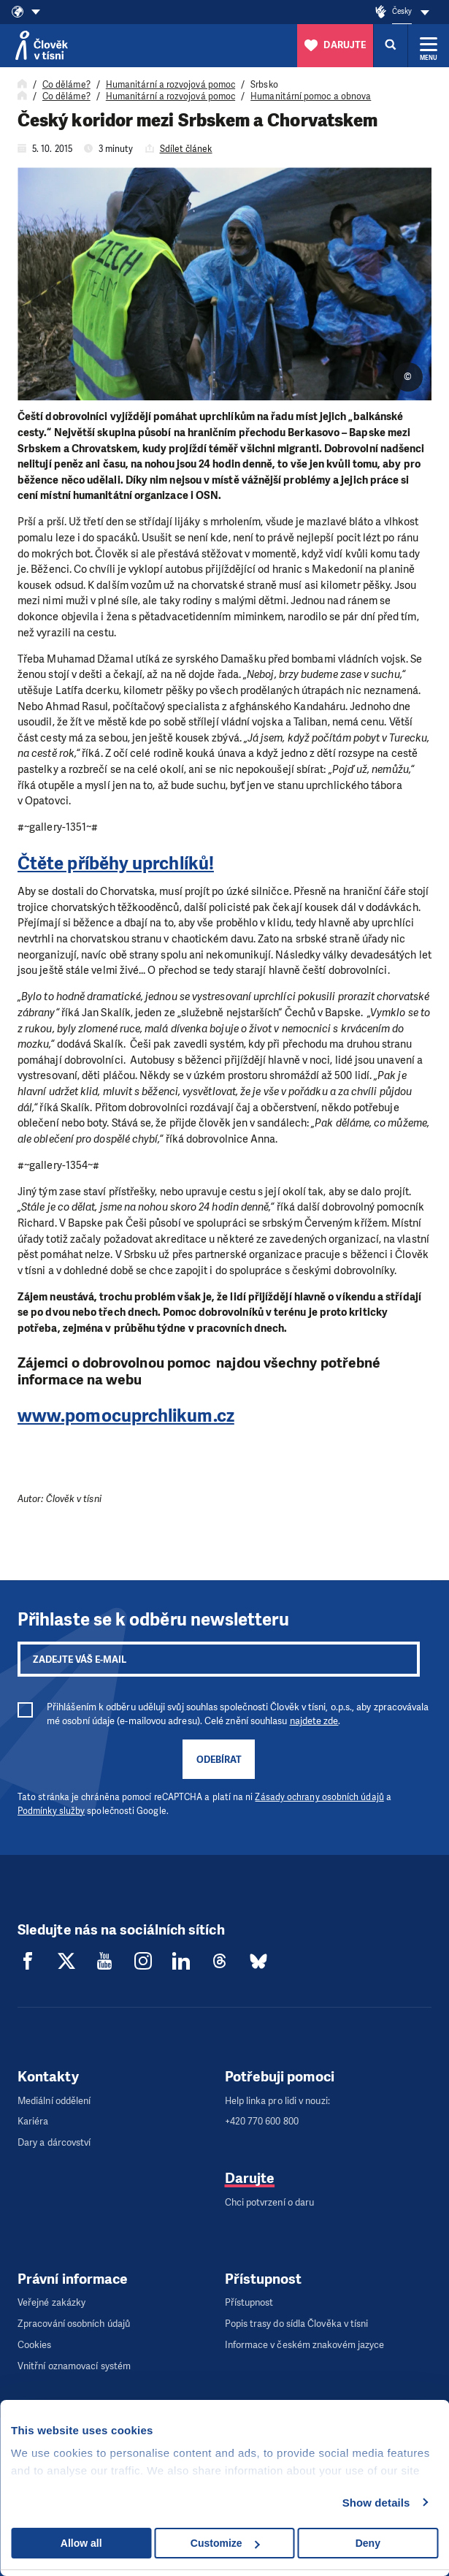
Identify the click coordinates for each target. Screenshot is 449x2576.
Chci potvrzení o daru (270, 2202)
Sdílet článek (186, 149)
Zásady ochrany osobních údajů (319, 1797)
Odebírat (219, 1759)
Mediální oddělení (54, 2101)
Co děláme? (66, 85)
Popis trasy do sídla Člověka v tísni (297, 2323)
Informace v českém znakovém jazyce (305, 2345)
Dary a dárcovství (54, 2142)
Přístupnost (249, 2302)
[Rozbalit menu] (428, 45)
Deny (368, 2543)
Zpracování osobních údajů (74, 2323)
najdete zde (314, 1721)
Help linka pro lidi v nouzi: (277, 2101)
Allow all (81, 2543)
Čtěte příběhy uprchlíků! (116, 863)
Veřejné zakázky (51, 2302)
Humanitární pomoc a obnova (310, 96)
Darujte (250, 2178)
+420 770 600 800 (262, 2121)
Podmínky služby (51, 1811)
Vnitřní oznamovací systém (74, 2366)
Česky (402, 11)
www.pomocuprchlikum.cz (126, 1416)
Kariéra (33, 2121)
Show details (376, 2502)
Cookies (35, 2345)
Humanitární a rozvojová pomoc (170, 85)
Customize (225, 2543)
